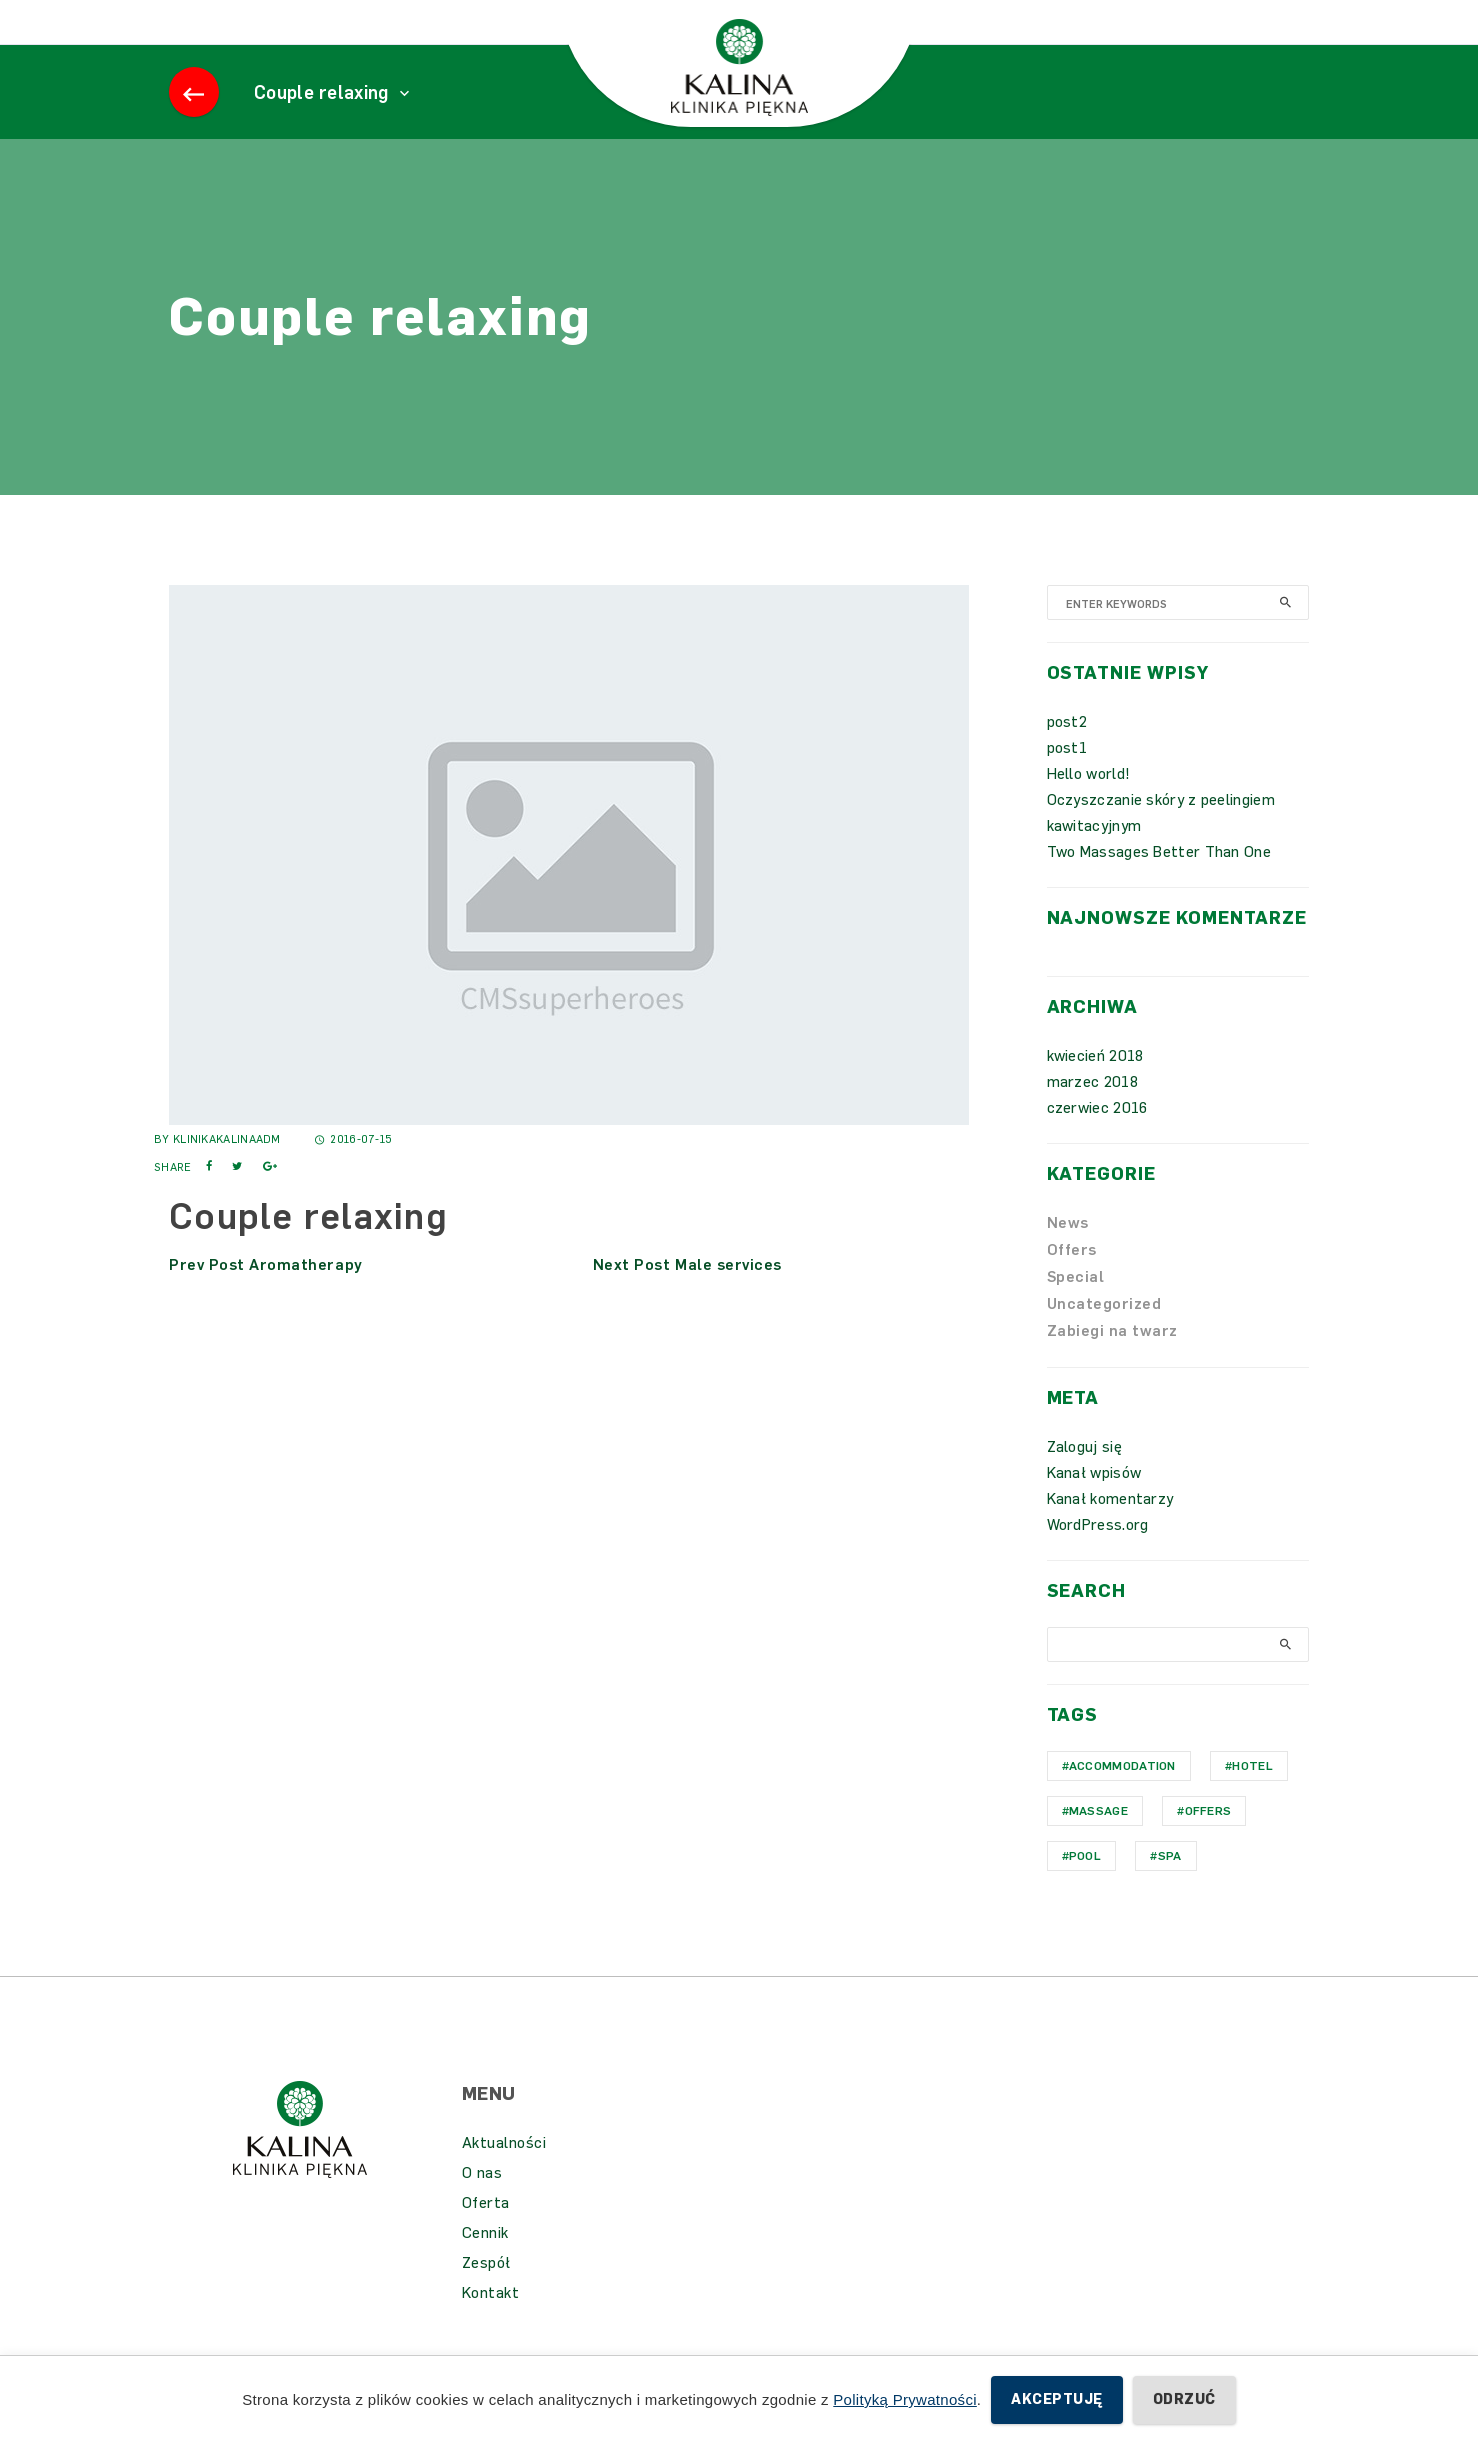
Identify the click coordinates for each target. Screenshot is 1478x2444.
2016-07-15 (353, 1169)
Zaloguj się (1084, 1477)
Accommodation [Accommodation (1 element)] (1122, 1796)
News (1068, 1253)
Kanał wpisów (1094, 1503)
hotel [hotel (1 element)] (1252, 1796)
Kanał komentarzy (1110, 1529)
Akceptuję (1056, 2399)
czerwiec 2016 (1097, 1138)
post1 (1067, 778)
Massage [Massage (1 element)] (1098, 1841)
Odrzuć (1184, 2399)
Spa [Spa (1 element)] (1170, 1886)
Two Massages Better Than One (1159, 882)
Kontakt (491, 2323)
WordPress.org (1098, 1555)
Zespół (486, 2293)
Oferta (486, 2233)
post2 (1067, 752)
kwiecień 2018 (1095, 1086)
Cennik (485, 2263)
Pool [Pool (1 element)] (1085, 1886)
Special (1076, 1307)
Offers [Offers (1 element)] (1208, 1841)
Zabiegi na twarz (1112, 1361)
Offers (1072, 1280)
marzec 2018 (1092, 1112)
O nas (482, 2203)
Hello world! (1089, 804)
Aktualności (504, 2173)
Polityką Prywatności (905, 2399)
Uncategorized (1104, 1334)
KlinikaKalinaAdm (227, 1169)
